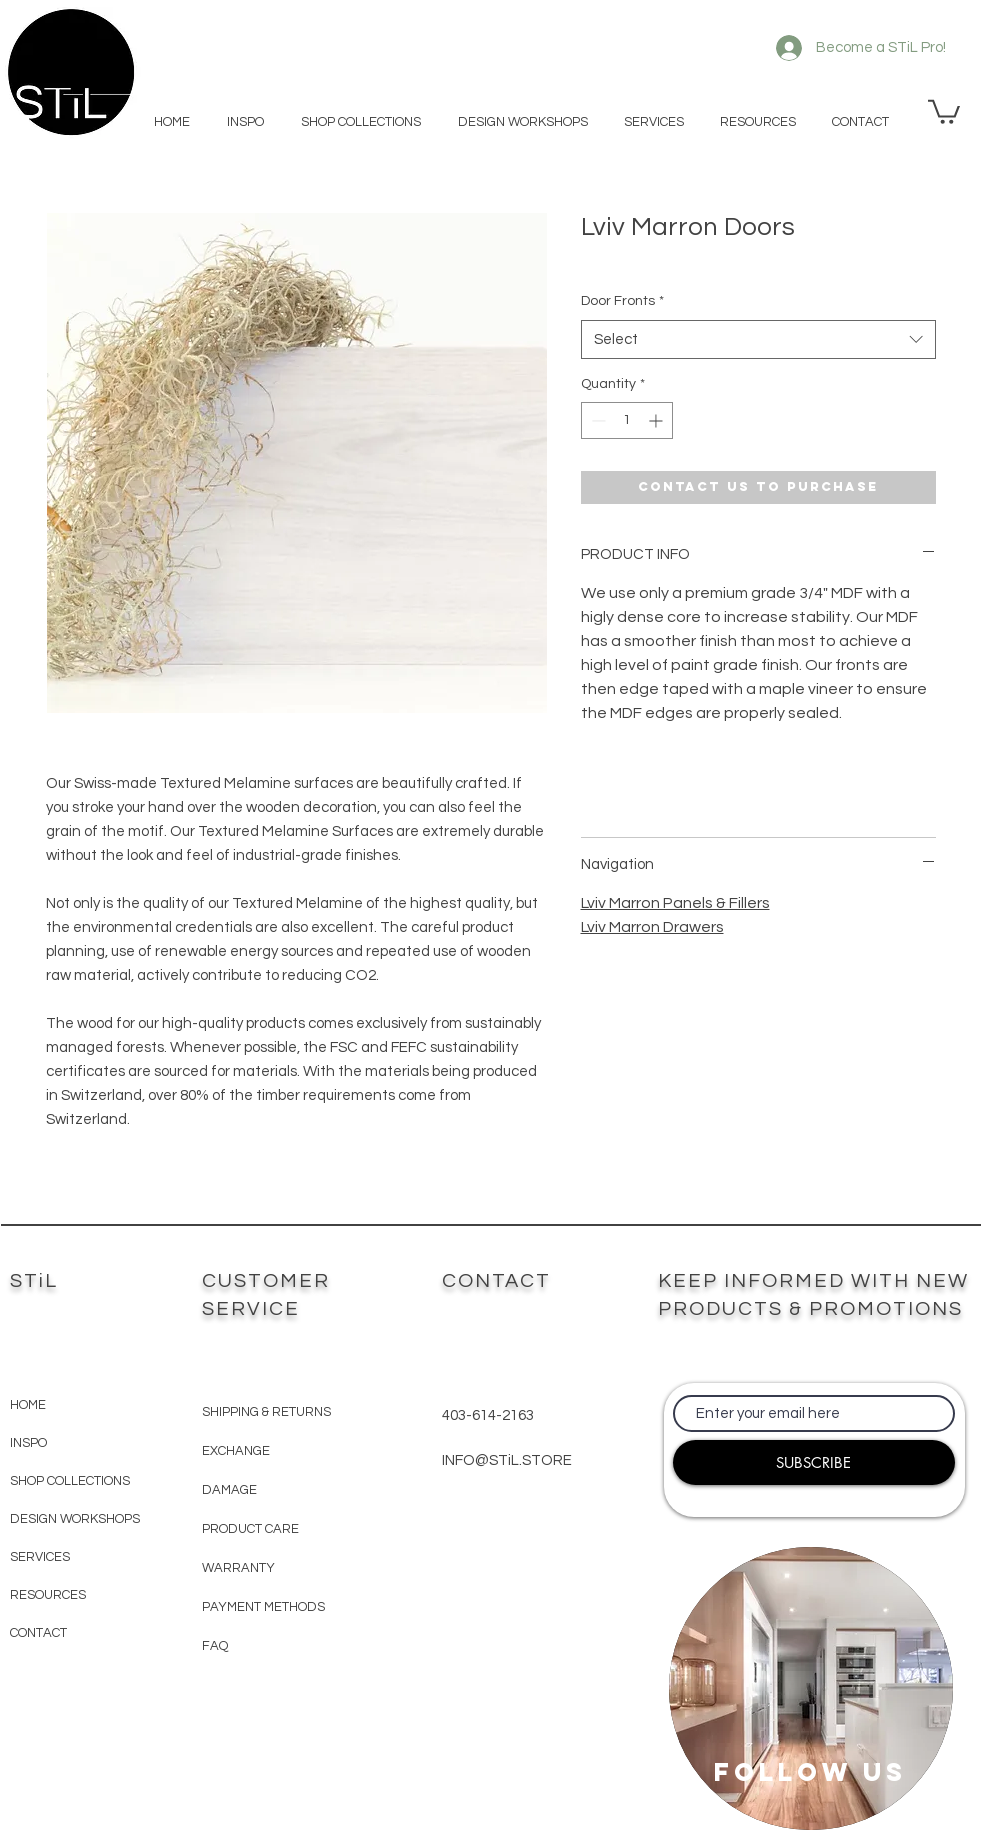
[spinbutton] (627, 420)
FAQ (215, 1646)
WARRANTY (238, 1568)
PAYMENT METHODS (263, 1607)
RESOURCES (48, 1595)
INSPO (28, 1443)
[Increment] (657, 420)
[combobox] (758, 339)
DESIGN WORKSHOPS (75, 1519)
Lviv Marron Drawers (652, 927)
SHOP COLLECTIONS (70, 1481)
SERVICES (40, 1557)
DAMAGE (229, 1490)
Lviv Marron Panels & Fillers (675, 903)
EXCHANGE (236, 1451)
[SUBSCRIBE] (814, 1462)
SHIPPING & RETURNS (266, 1412)
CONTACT (38, 1633)
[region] (811, 1688)
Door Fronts (622, 301)
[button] (944, 110)
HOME (28, 1405)
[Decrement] (596, 420)
